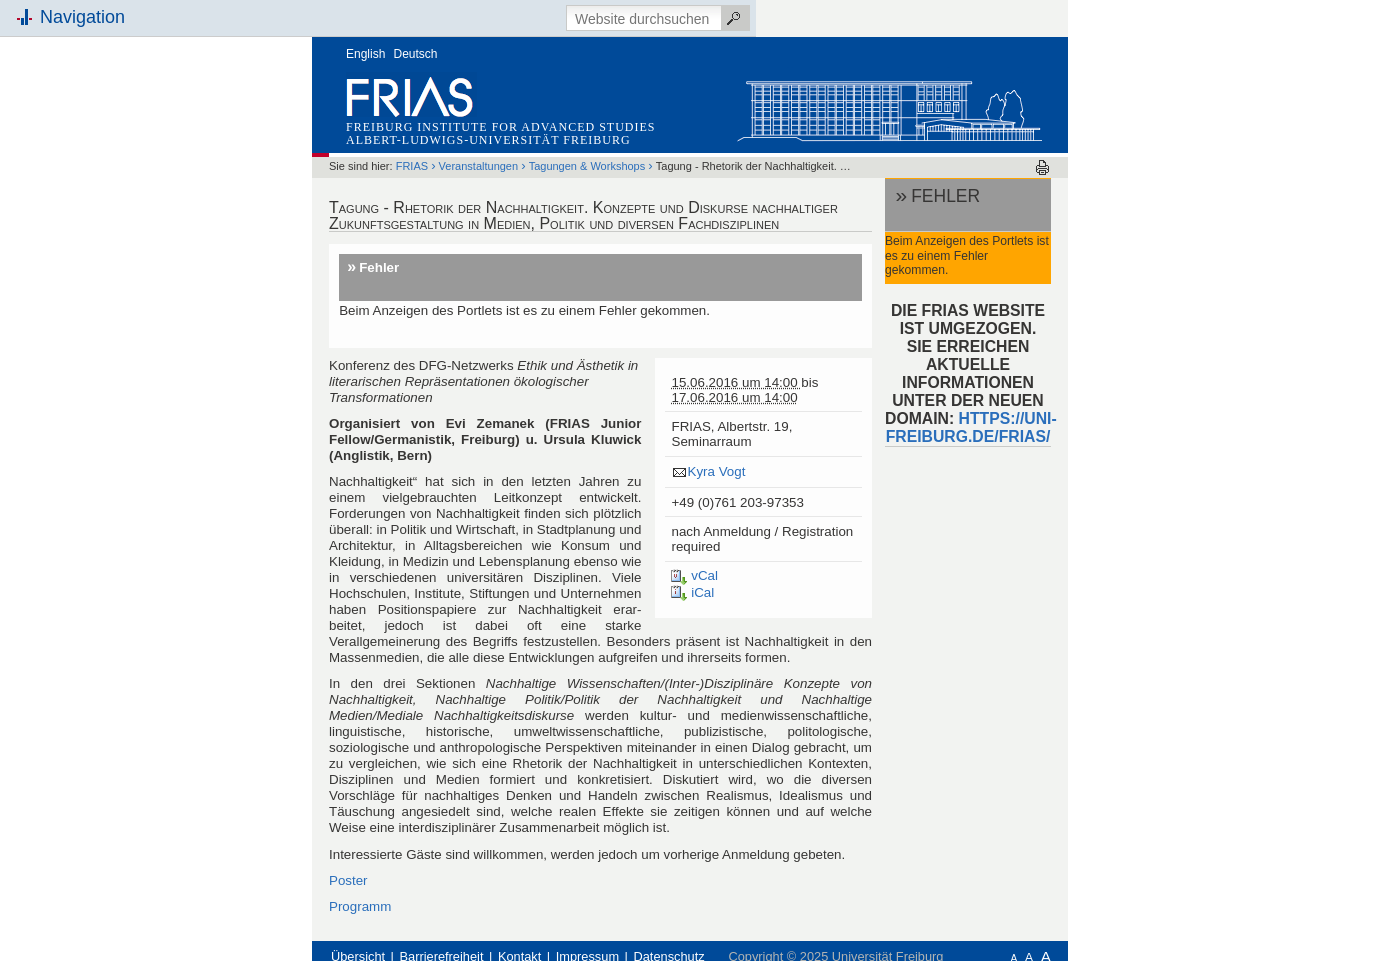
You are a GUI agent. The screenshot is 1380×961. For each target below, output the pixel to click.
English (365, 54)
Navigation (82, 17)
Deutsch (416, 54)
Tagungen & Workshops (587, 166)
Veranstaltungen (479, 166)
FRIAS (412, 166)
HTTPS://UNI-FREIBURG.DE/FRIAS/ (971, 427)
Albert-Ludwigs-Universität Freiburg (488, 140)
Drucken (1042, 167)
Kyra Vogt (716, 471)
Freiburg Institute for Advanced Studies (500, 127)
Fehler (379, 267)
